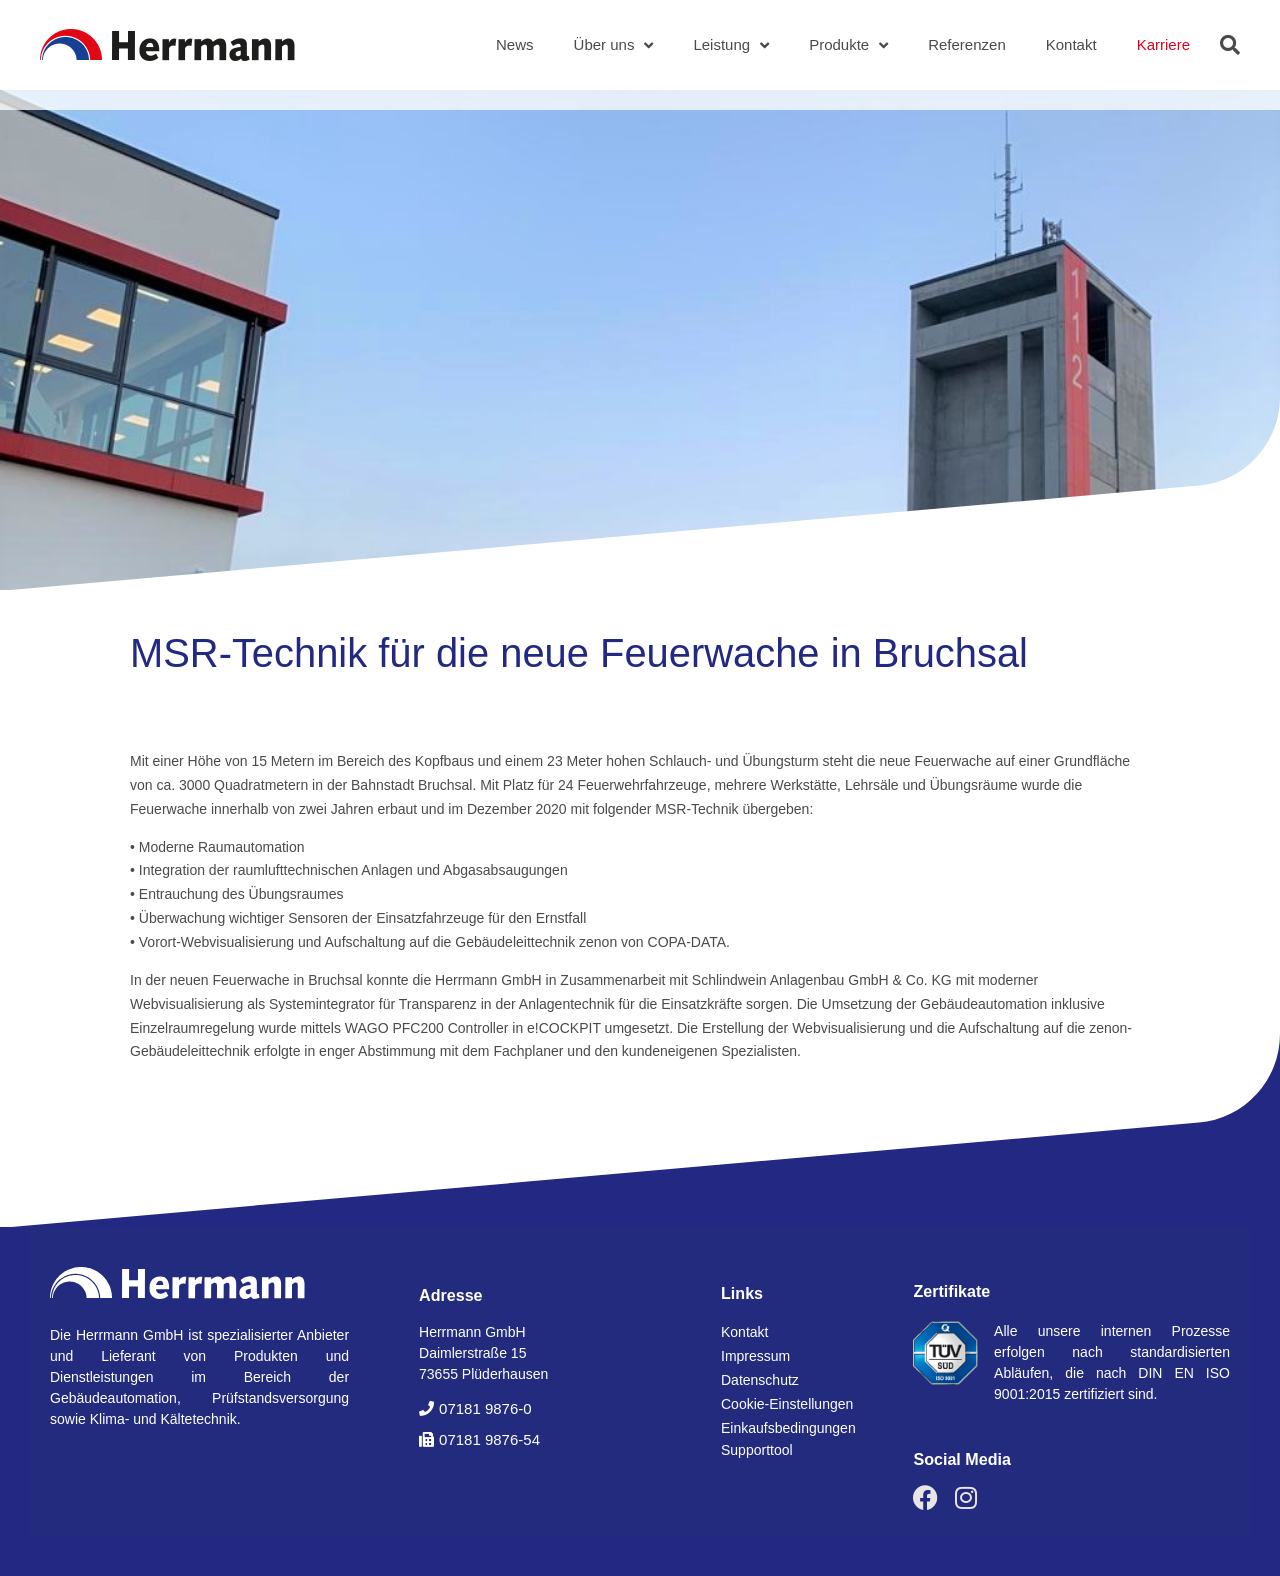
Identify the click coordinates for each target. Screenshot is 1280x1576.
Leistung (731, 45)
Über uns (614, 45)
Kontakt (1071, 44)
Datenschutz (760, 1380)
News (515, 44)
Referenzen (967, 44)
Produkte (848, 45)
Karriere (1163, 44)
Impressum (755, 1356)
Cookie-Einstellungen (787, 1404)
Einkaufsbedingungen (788, 1428)
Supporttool (757, 1450)
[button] (1230, 45)
